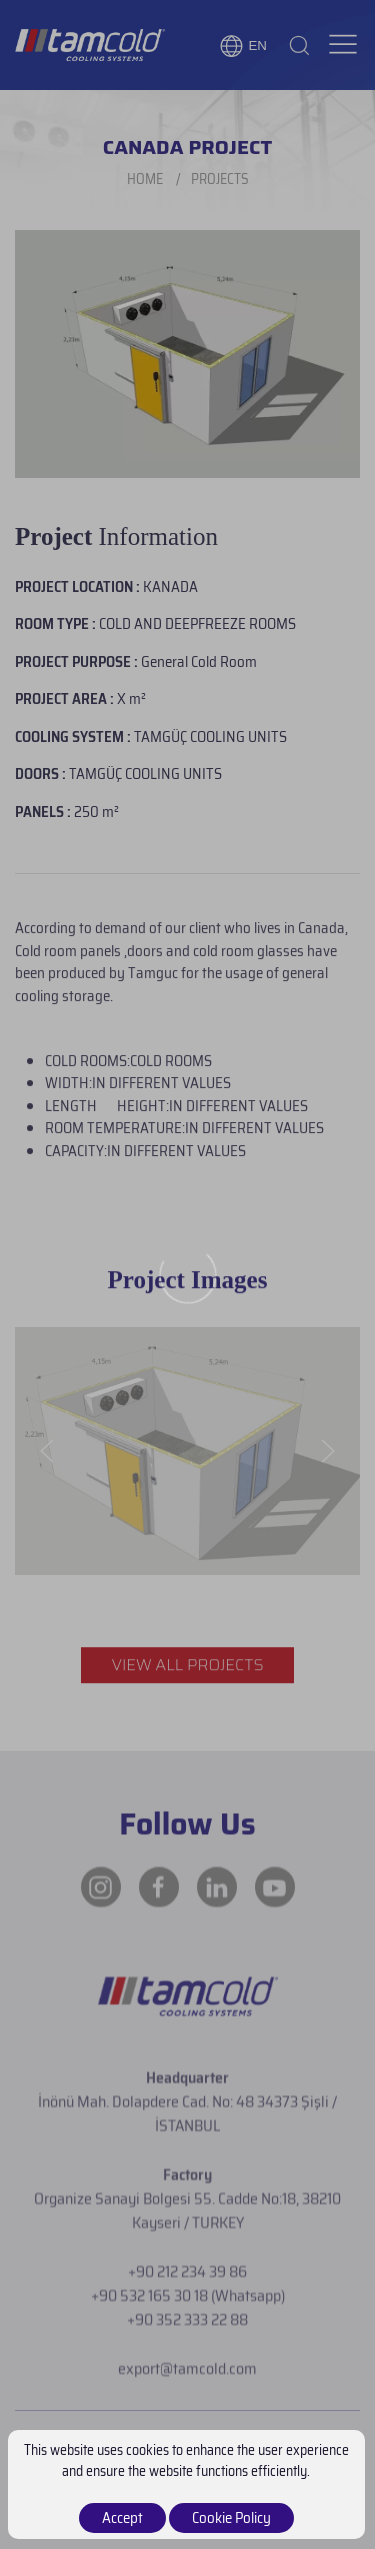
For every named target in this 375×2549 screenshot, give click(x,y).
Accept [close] (122, 2518)
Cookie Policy (231, 2518)
